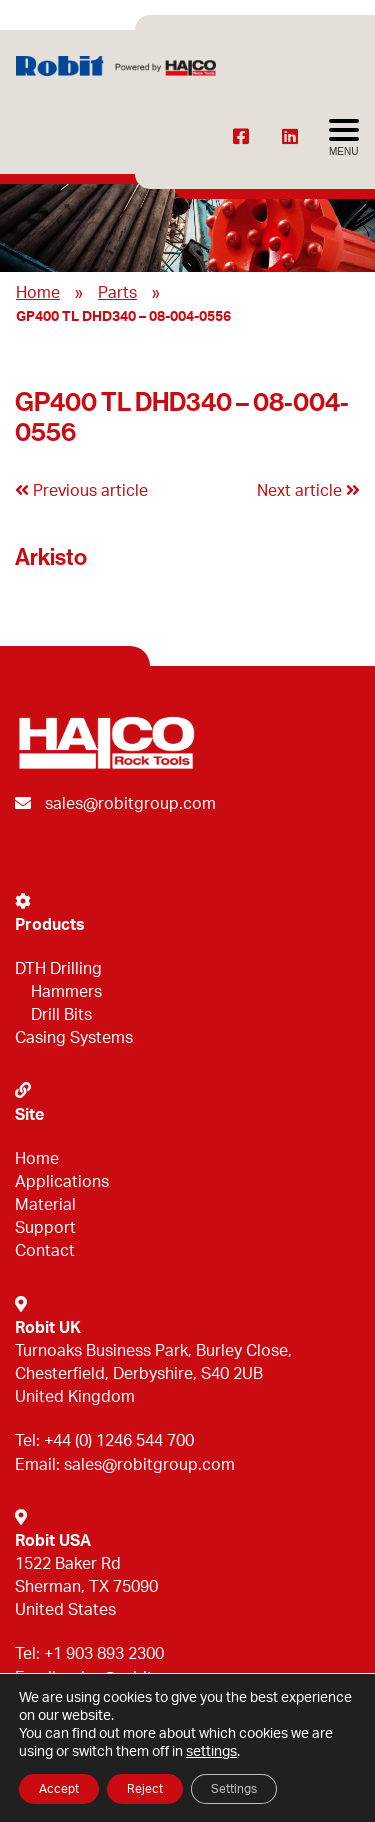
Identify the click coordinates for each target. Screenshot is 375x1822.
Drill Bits (61, 1015)
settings (211, 1752)
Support (45, 1228)
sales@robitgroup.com (130, 804)
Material (45, 1205)
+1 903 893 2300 (104, 1654)
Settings (234, 1789)
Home (38, 293)
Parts (117, 293)
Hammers (66, 992)
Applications (62, 1182)
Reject (145, 1789)
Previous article (81, 491)
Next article (308, 491)
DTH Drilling (58, 969)
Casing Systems (74, 1038)
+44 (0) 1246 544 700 (119, 1441)
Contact (45, 1251)
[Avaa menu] (344, 138)
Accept (59, 1789)
